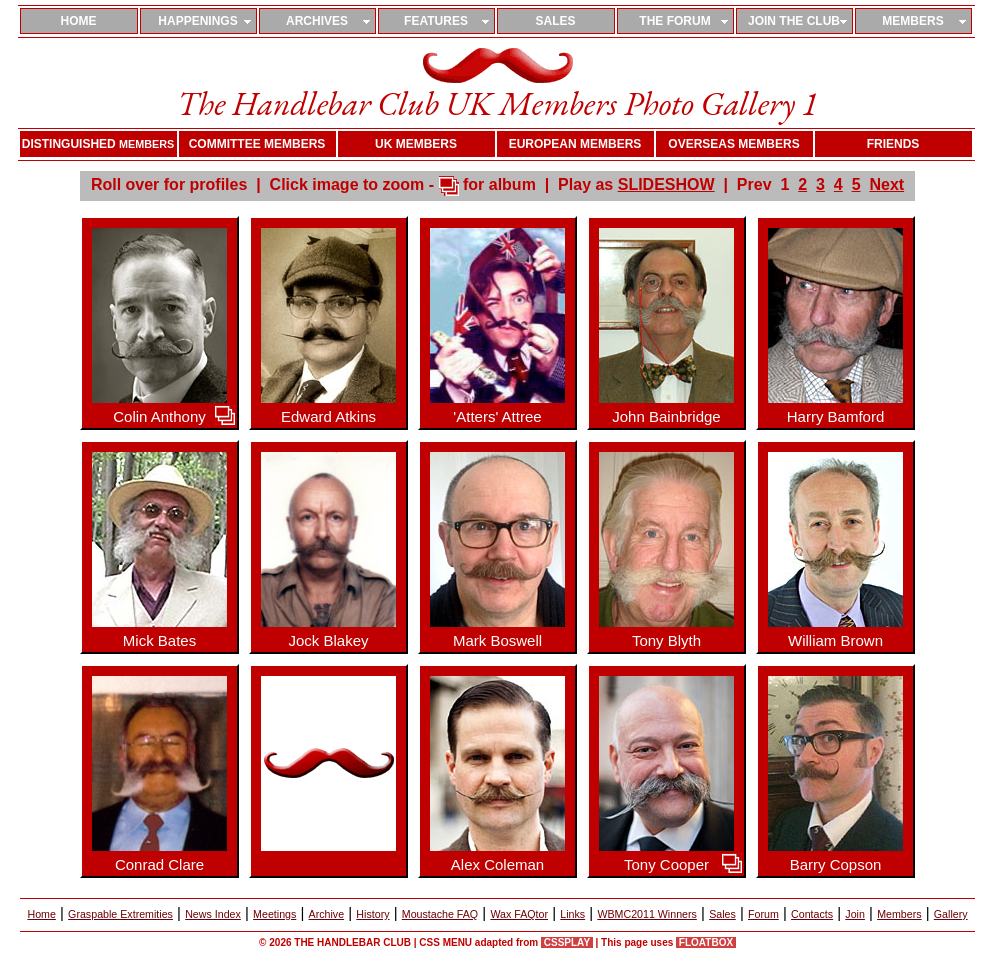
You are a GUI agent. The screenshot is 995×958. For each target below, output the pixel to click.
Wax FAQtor (519, 914)
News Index (213, 914)
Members (899, 914)
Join (855, 914)
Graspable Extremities (120, 914)
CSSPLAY (567, 942)
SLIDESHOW (666, 184)
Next (886, 184)
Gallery (951, 914)
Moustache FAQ (440, 914)
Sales (722, 914)
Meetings (274, 914)
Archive (327, 914)
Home (41, 914)
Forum (763, 914)
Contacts (812, 914)
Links (572, 914)
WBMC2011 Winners (647, 914)
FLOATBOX (706, 942)
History (372, 914)
